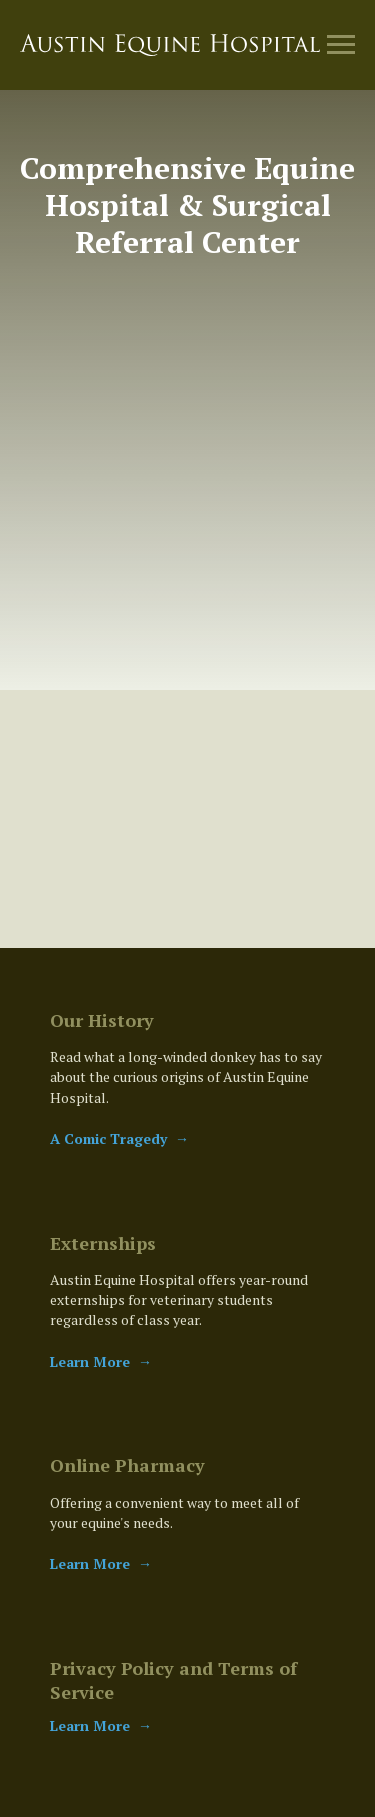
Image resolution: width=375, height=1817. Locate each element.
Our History (102, 1020)
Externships (103, 1243)
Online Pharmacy (127, 1465)
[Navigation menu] (341, 45)
